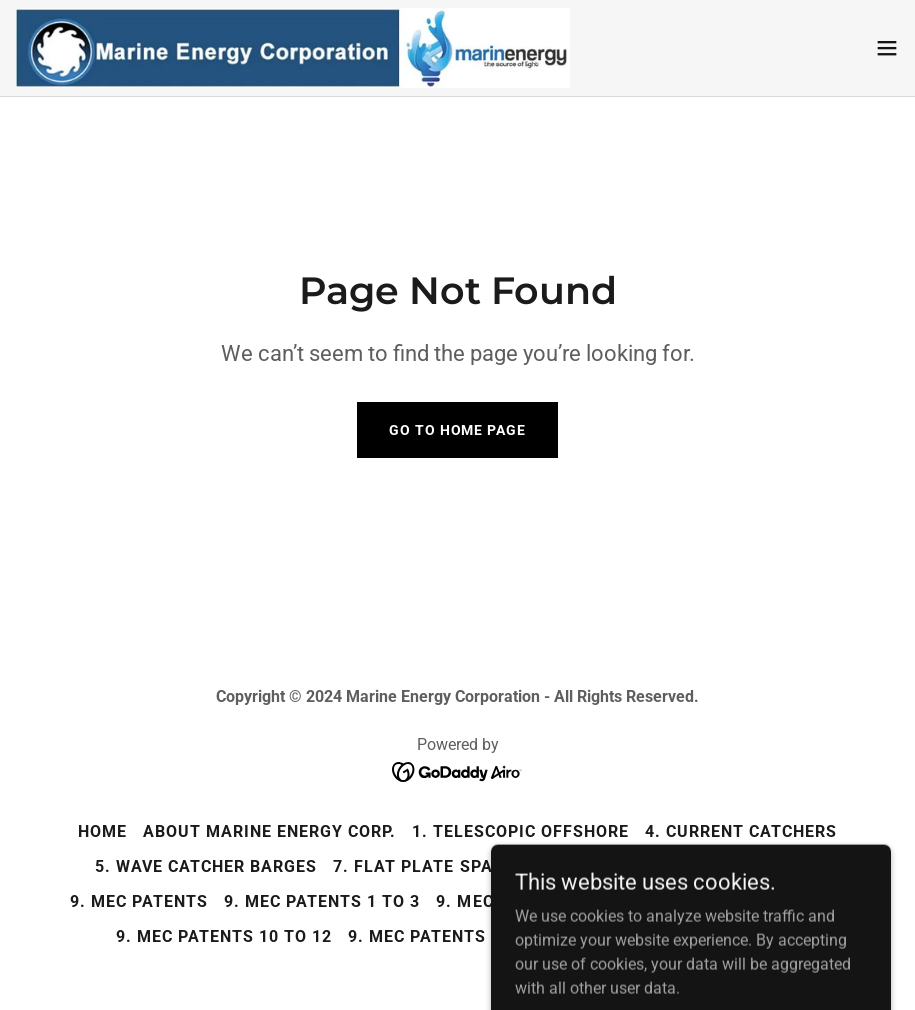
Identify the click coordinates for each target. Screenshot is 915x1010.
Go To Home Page (457, 430)
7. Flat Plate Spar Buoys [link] (449, 866)
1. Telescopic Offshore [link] (520, 831)
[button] (887, 48)
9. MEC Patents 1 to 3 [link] (322, 901)
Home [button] (102, 831)
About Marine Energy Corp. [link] (269, 831)
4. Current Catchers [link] (741, 831)
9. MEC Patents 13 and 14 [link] (462, 936)
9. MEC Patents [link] (139, 901)
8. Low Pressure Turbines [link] (701, 866)
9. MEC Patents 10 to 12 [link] (224, 936)
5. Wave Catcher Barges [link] (206, 866)
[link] (293, 48)
